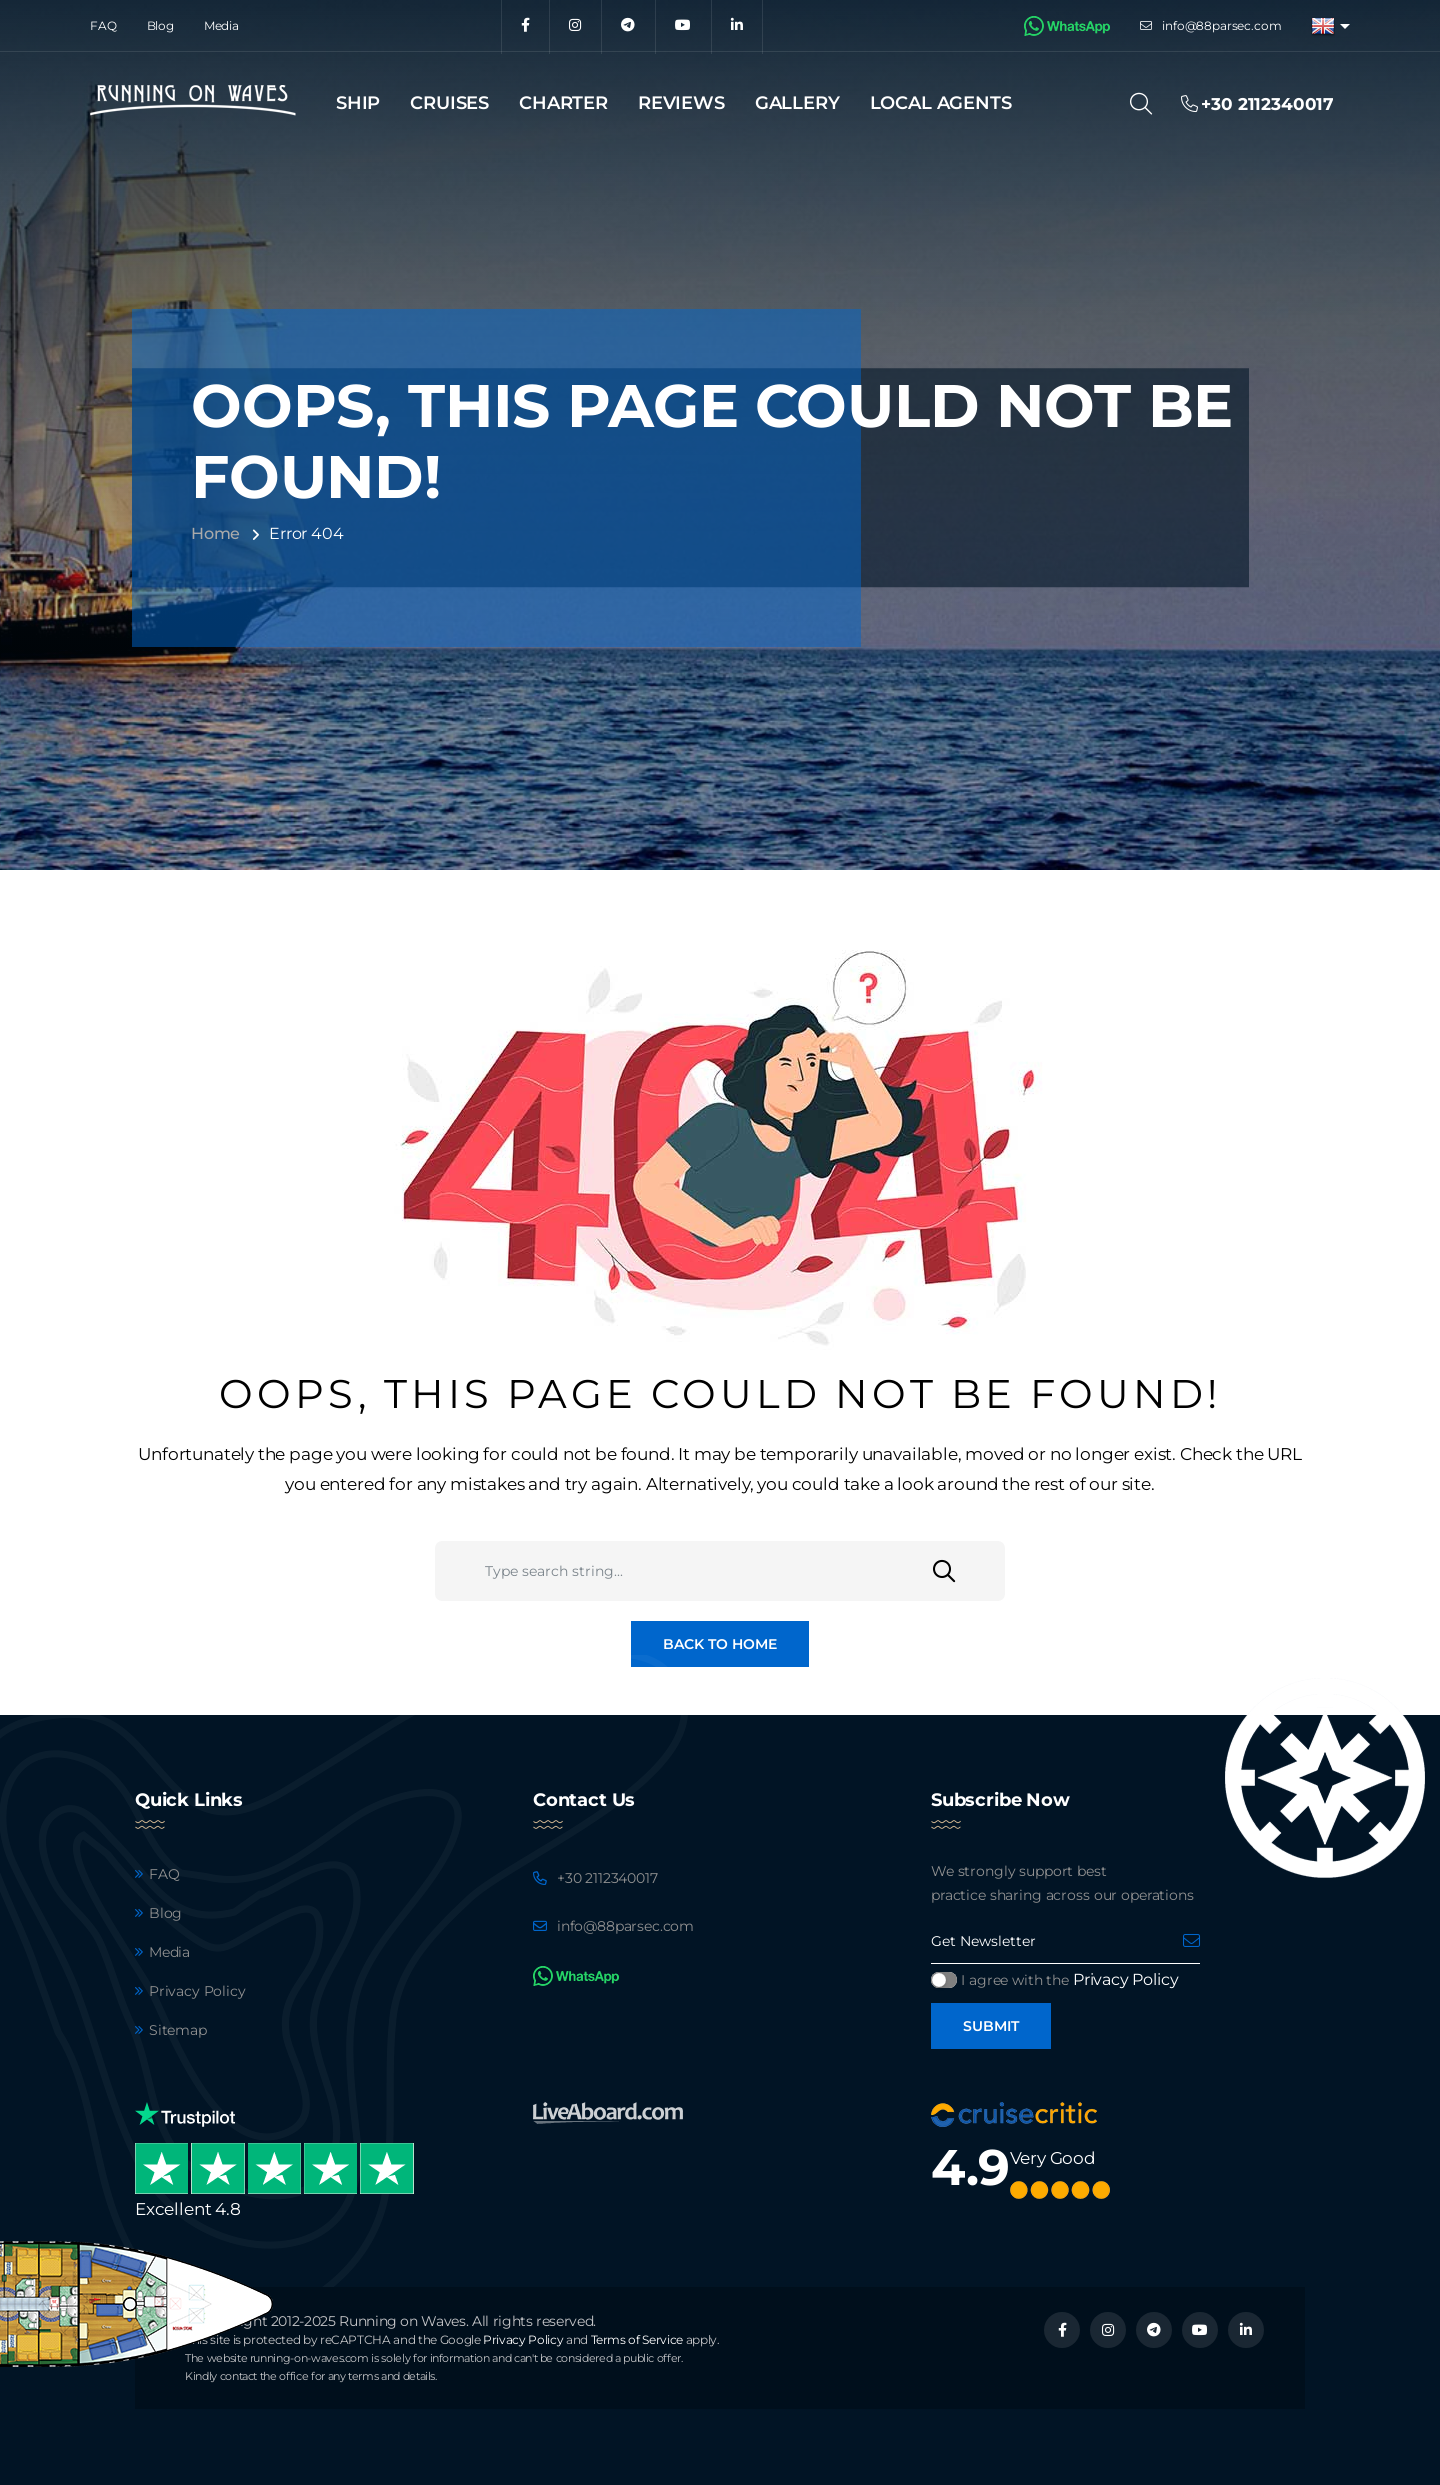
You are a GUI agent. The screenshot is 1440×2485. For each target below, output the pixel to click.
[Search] (1147, 104)
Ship (358, 103)
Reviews (681, 103)
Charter (563, 103)
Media (221, 25)
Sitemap (178, 2030)
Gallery (797, 103)
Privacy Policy (197, 1991)
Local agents (941, 103)
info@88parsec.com (1221, 25)
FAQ (103, 25)
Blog (160, 25)
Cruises (449, 103)
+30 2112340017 (607, 1878)
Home (215, 533)
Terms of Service (637, 2339)
